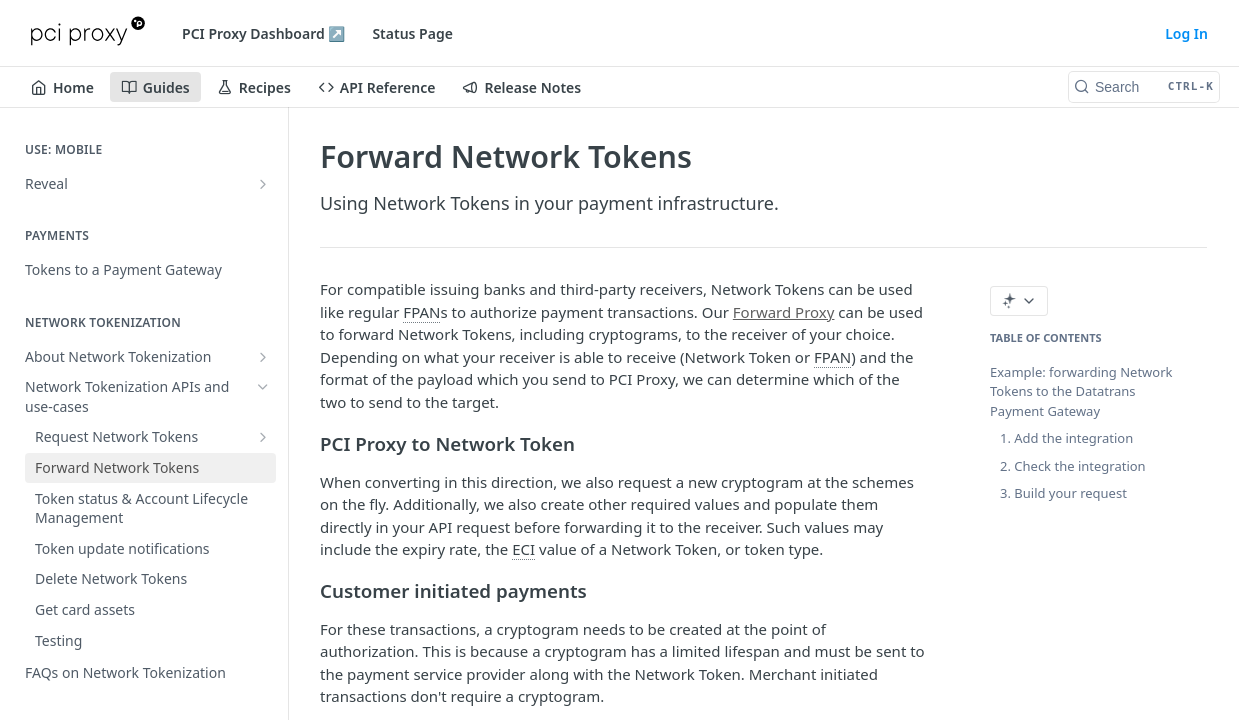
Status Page (412, 33)
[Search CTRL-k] (1144, 87)
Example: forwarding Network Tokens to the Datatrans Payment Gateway (1081, 391)
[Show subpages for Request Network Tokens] (263, 437)
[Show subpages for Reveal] (263, 184)
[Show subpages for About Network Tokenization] (263, 357)
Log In (1186, 33)
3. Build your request (1063, 493)
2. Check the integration (1073, 466)
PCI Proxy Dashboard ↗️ (263, 33)
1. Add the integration (1066, 438)
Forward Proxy (784, 312)
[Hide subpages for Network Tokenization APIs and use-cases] (263, 387)
